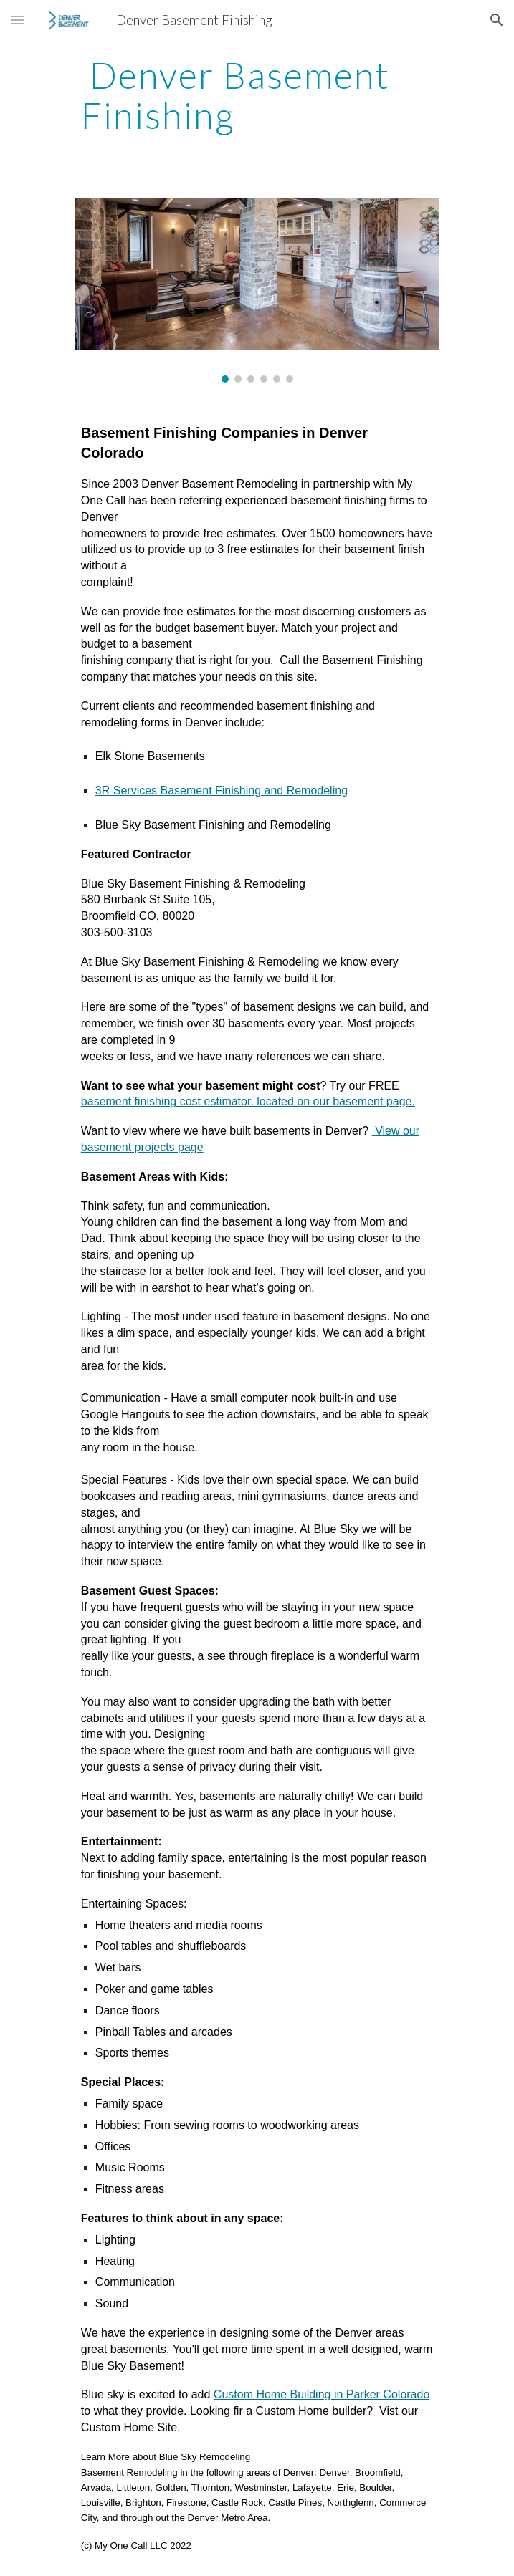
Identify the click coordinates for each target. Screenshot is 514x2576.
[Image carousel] (257, 290)
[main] (257, 94)
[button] (17, 19)
